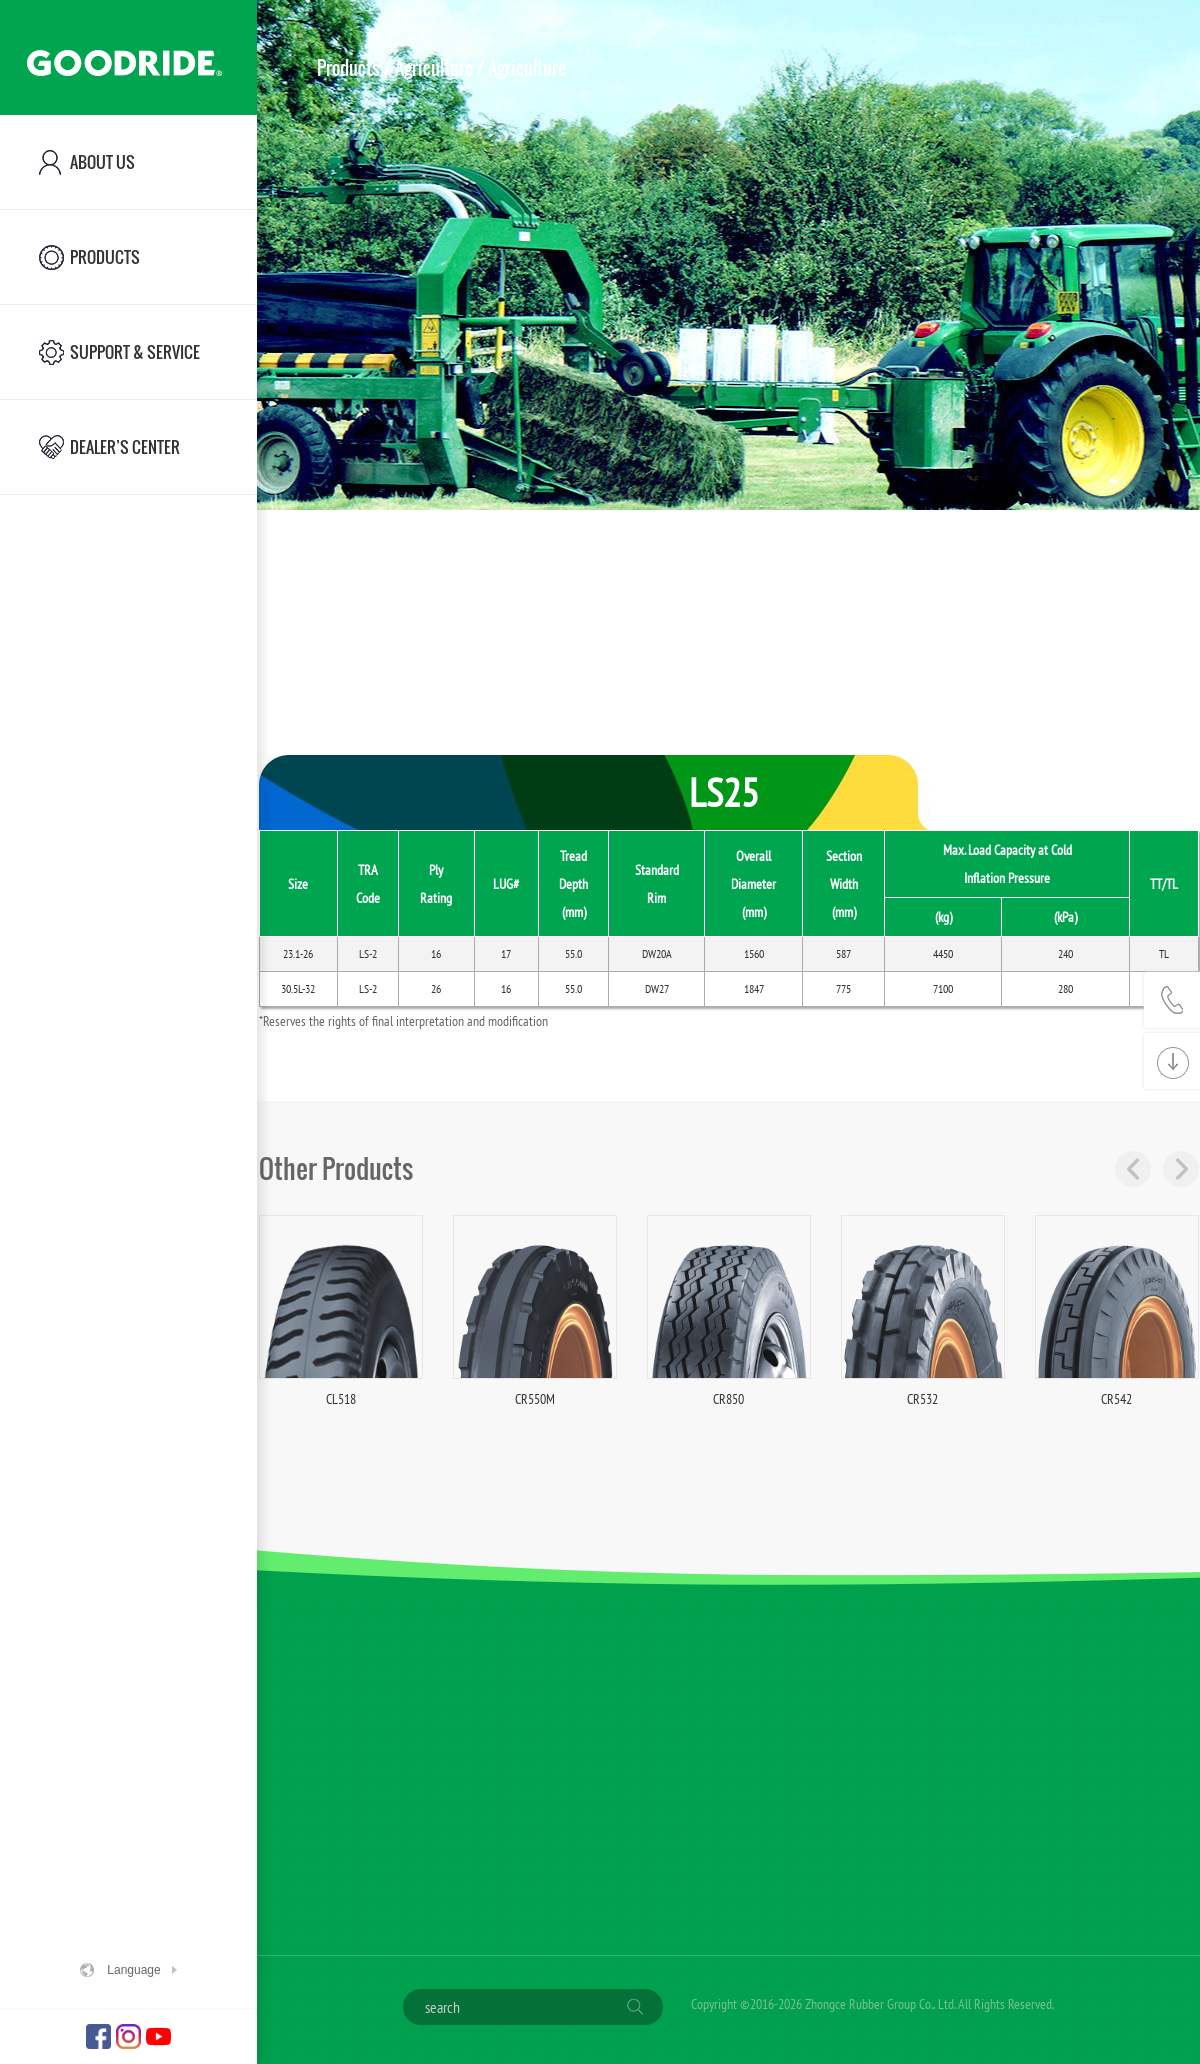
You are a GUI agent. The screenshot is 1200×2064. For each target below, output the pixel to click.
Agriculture (434, 68)
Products (348, 68)
